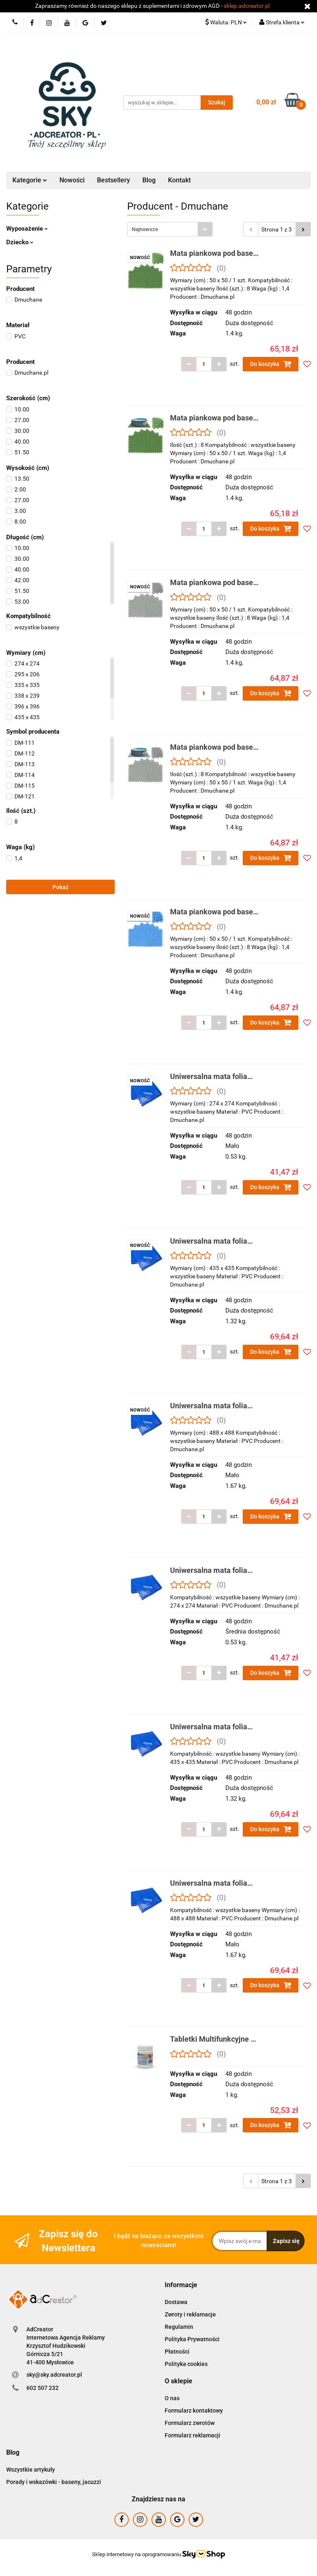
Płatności (177, 2351)
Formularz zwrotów (190, 2423)
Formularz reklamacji (192, 2435)
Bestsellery (113, 180)
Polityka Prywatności (192, 2339)
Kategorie (29, 180)
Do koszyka (270, 364)
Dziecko (19, 242)
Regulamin (179, 2326)
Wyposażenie (27, 228)
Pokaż (60, 887)
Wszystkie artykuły (30, 2469)
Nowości (72, 180)
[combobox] (170, 229)
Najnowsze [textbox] (145, 229)
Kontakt (179, 180)
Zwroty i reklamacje (190, 2314)
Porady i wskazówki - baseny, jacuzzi (53, 2482)
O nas (172, 2398)
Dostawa (176, 2302)
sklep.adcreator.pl (247, 5)
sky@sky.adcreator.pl (54, 2374)
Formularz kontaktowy (194, 2410)
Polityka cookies (186, 2364)
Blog (149, 180)
